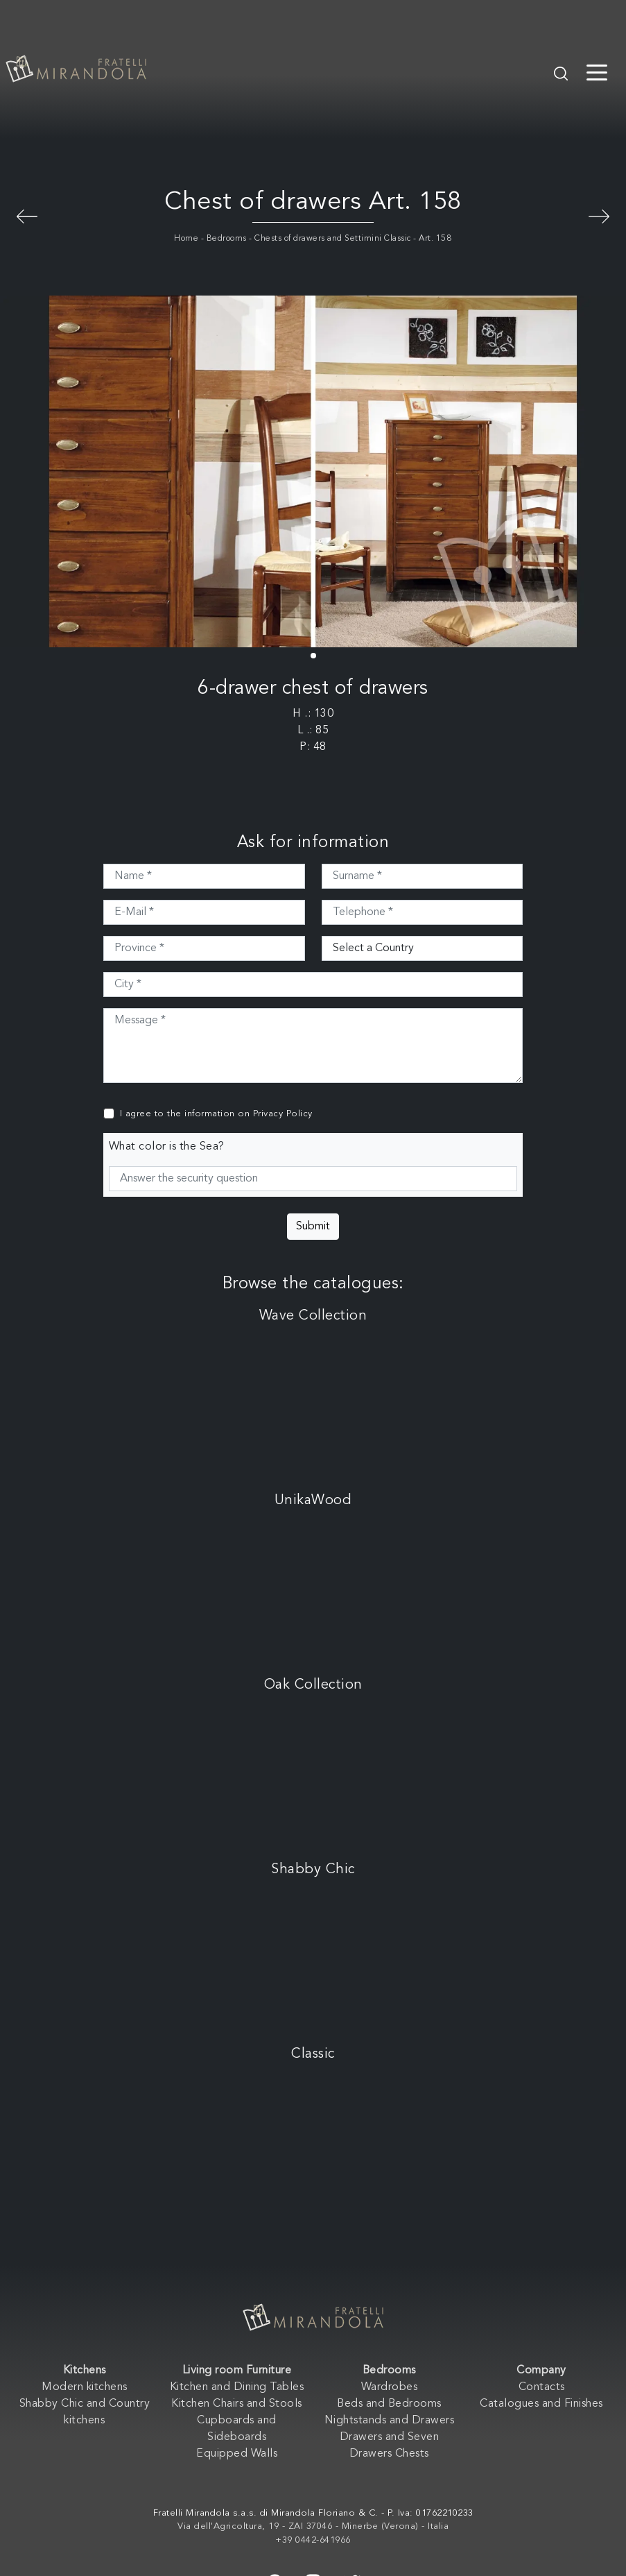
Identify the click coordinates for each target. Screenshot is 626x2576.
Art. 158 (435, 238)
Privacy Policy (283, 1113)
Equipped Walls (236, 2453)
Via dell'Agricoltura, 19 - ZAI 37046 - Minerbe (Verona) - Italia (313, 2526)
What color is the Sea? (167, 1146)
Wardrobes (389, 2387)
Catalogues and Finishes (541, 2403)
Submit (313, 1226)
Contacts (542, 2387)
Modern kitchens (85, 2387)
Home (186, 238)
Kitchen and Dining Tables (237, 2387)
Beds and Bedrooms (389, 2403)
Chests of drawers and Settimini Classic (332, 238)
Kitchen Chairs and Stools (236, 2403)
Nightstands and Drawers (389, 2420)
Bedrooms (227, 238)
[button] (313, 655)
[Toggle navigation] (597, 71)
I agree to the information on (216, 1113)
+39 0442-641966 (313, 2540)
